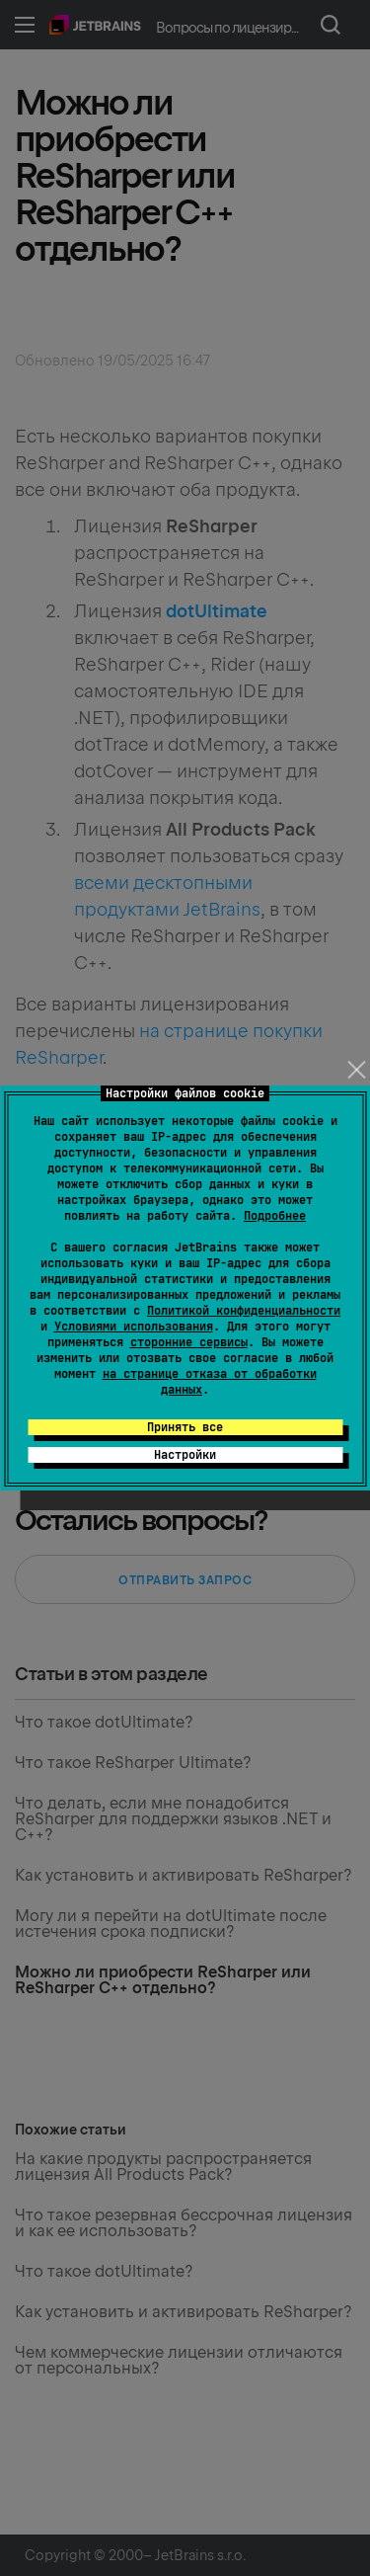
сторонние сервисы (189, 1342)
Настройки (185, 1455)
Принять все (185, 1427)
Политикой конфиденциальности (243, 1311)
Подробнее (275, 1216)
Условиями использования (133, 1326)
